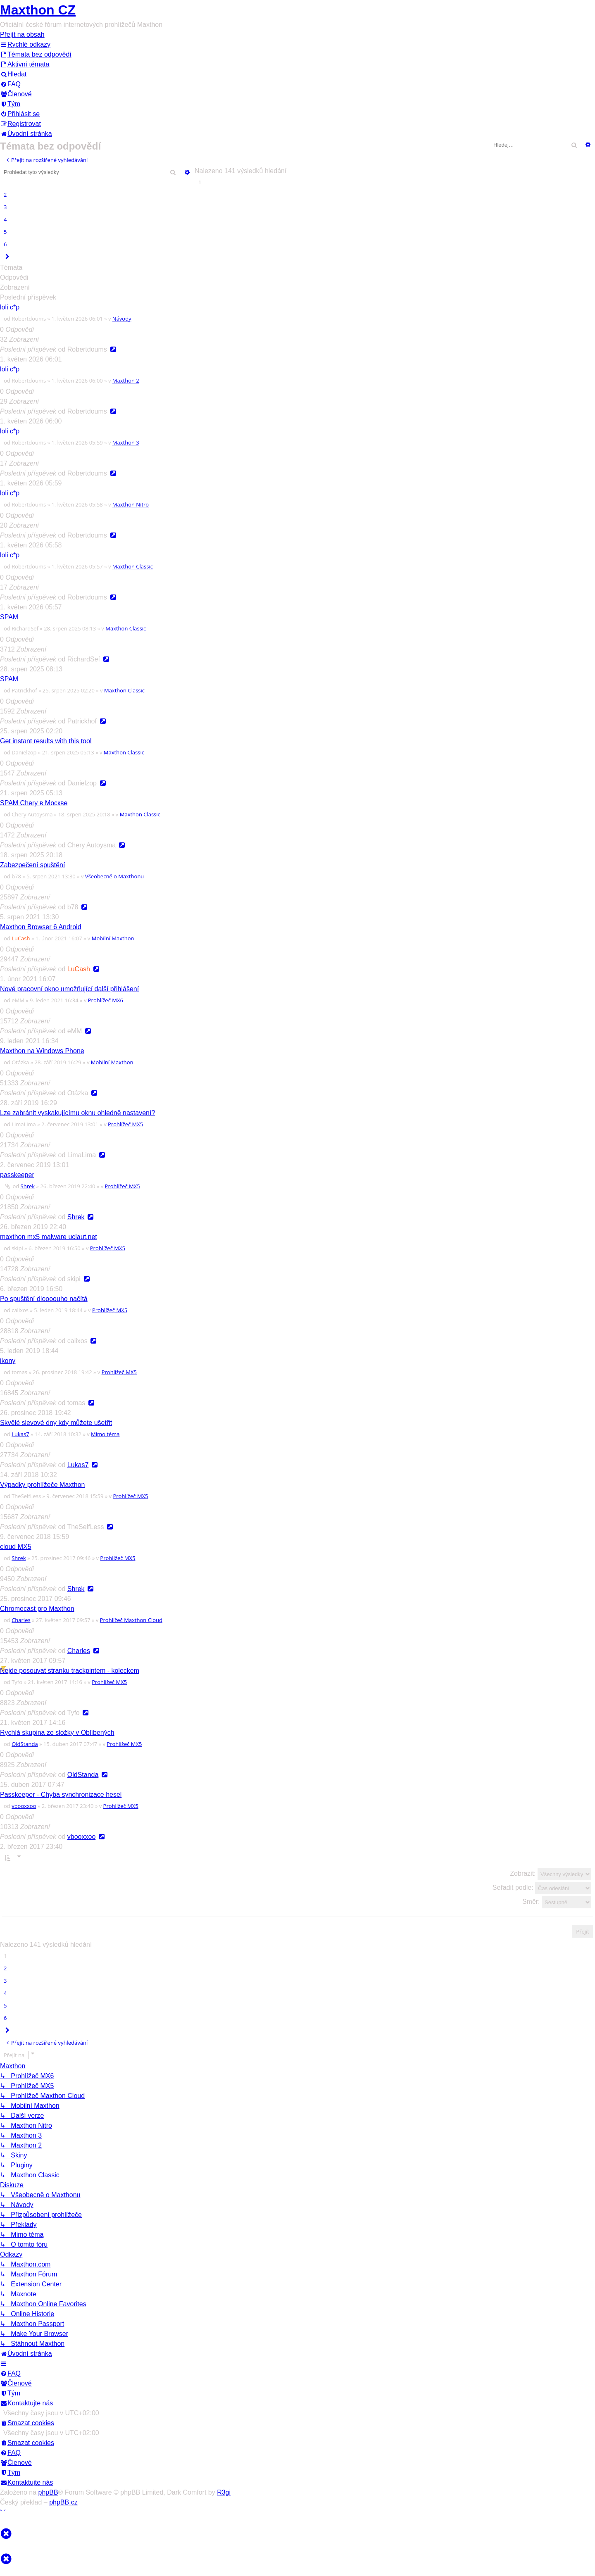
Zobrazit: (550, 1874)
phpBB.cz (63, 2502)
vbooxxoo (24, 1806)
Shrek (28, 1186)
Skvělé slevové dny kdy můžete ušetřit (56, 1422)
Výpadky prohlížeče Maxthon (42, 1484)
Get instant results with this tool (45, 740)
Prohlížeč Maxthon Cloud (131, 1620)
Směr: (556, 1902)
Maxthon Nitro (130, 504)
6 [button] (5, 244)
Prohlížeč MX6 (105, 1000)
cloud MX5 (15, 1546)
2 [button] (5, 194)
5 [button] (5, 231)
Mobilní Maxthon (113, 938)
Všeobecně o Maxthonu (114, 876)
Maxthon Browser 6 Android (40, 926)
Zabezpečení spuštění (32, 864)
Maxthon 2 (125, 380)
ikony (7, 1360)
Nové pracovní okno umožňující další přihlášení (69, 988)
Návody (121, 318)
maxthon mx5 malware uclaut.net (48, 1236)
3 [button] (5, 207)
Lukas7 (20, 1434)
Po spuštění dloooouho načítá (44, 1298)
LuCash (21, 938)
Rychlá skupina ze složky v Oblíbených (57, 1732)
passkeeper (17, 1174)
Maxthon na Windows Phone (42, 1050)
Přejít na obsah (22, 34)
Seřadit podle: (542, 1888)
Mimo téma (105, 1434)
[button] (7, 256)
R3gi (224, 2492)
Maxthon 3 (125, 442)
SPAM (9, 617)
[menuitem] (35, 54)
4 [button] (5, 219)
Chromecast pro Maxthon (37, 1608)
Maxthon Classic (132, 566)
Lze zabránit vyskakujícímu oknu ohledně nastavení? (77, 1112)
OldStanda (25, 1744)
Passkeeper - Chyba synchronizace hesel (60, 1794)
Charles (21, 1620)
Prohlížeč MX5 (125, 1124)
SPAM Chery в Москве (33, 802)
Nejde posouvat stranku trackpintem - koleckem (69, 1670)
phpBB (48, 2492)
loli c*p (9, 307)
